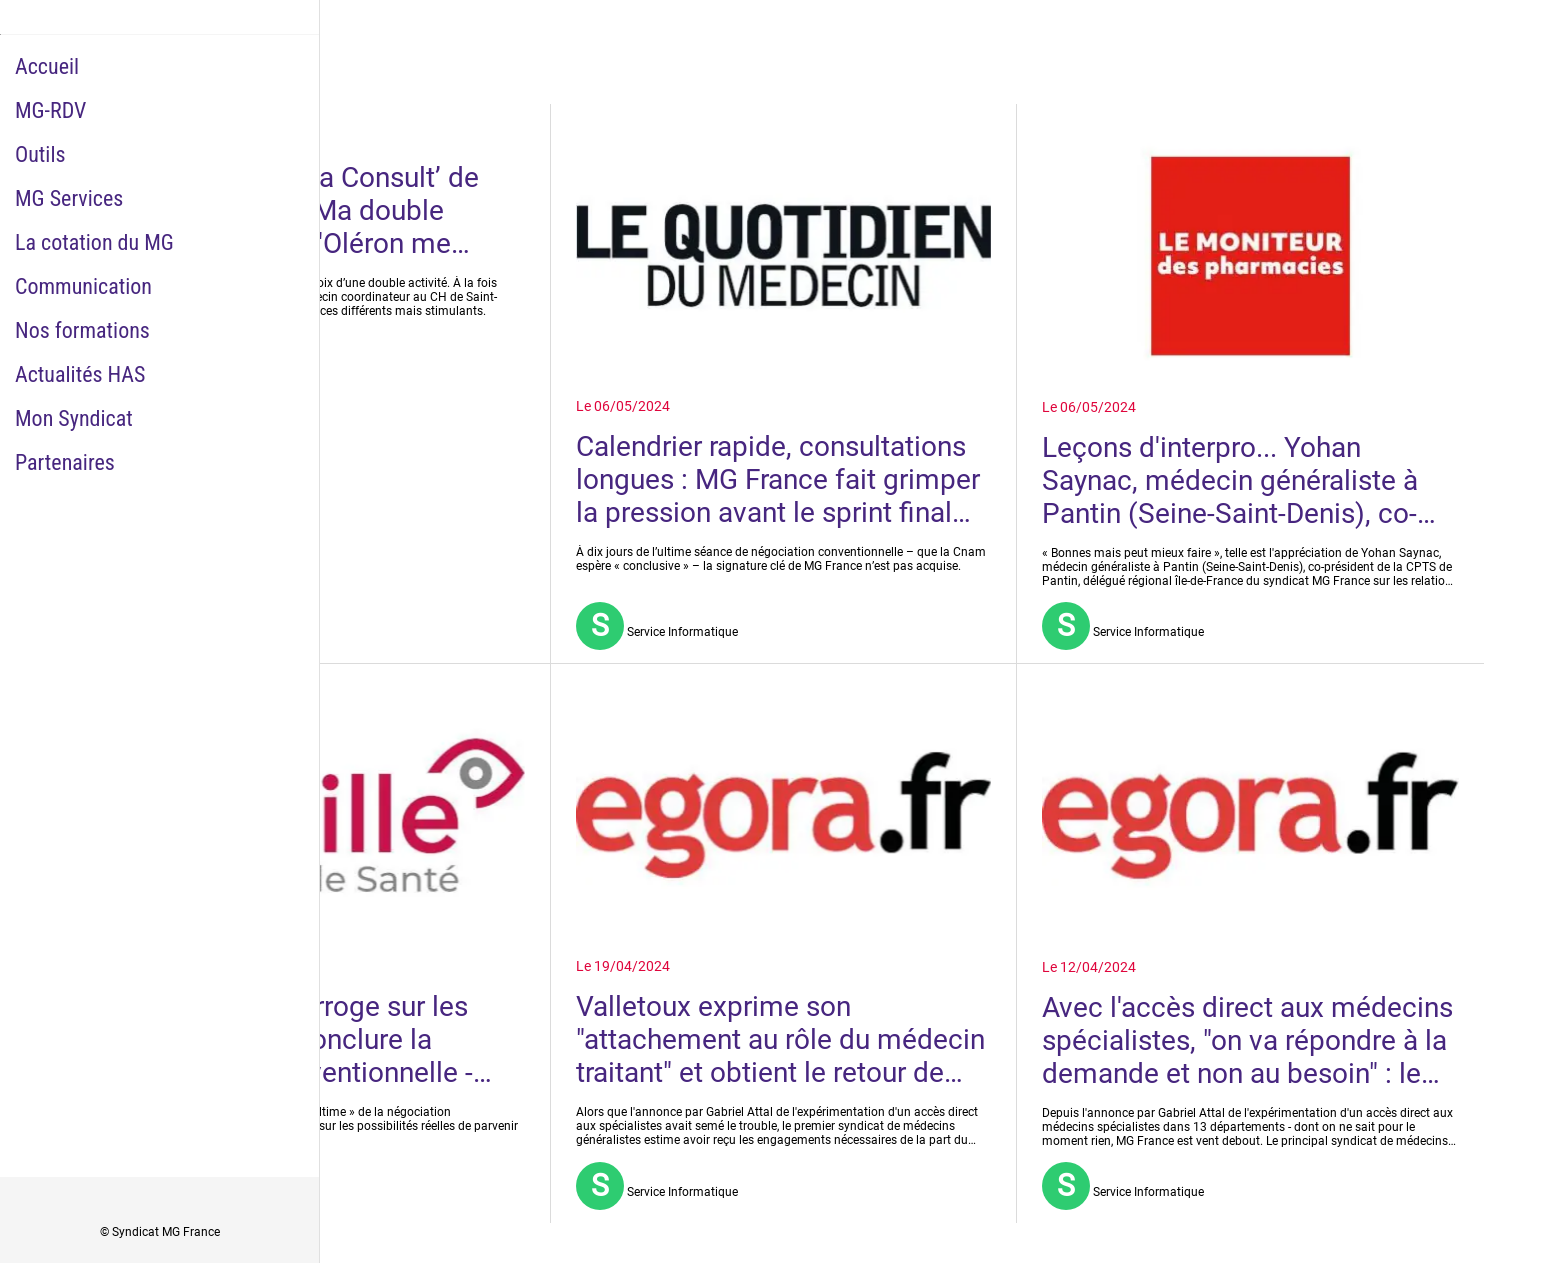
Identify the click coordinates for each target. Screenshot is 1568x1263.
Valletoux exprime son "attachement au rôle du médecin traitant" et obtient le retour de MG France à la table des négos (780, 1039)
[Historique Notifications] (1528, 32)
